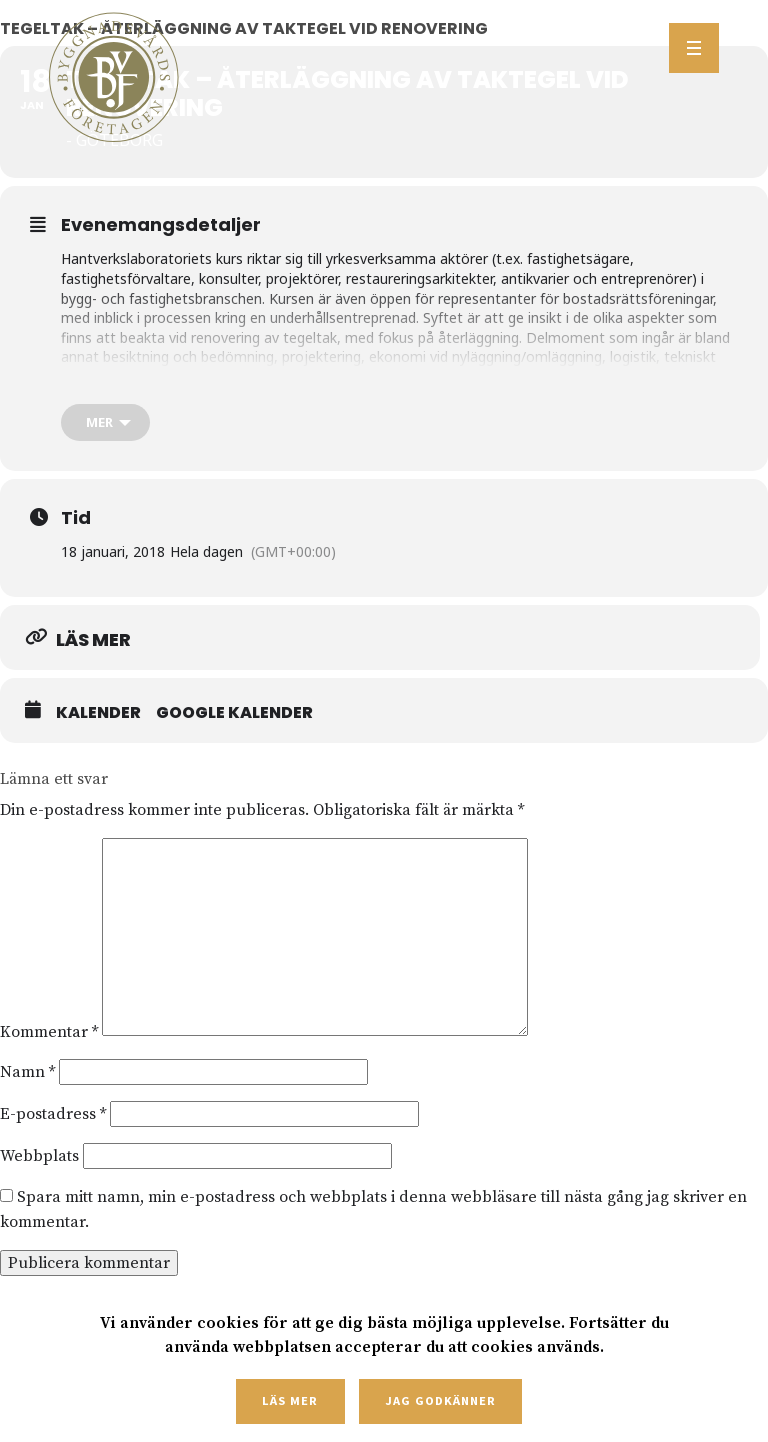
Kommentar (49, 1031)
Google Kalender (234, 713)
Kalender (98, 713)
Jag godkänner (440, 1400)
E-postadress (53, 1114)
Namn (27, 1072)
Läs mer (290, 1400)
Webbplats (39, 1156)
